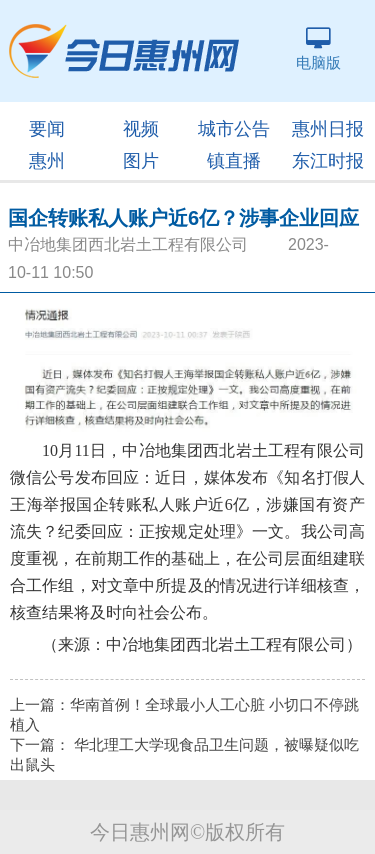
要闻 (47, 129)
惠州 (47, 161)
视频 (141, 129)
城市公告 (234, 129)
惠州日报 (328, 129)
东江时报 (328, 161)
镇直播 (234, 161)
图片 (141, 161)
